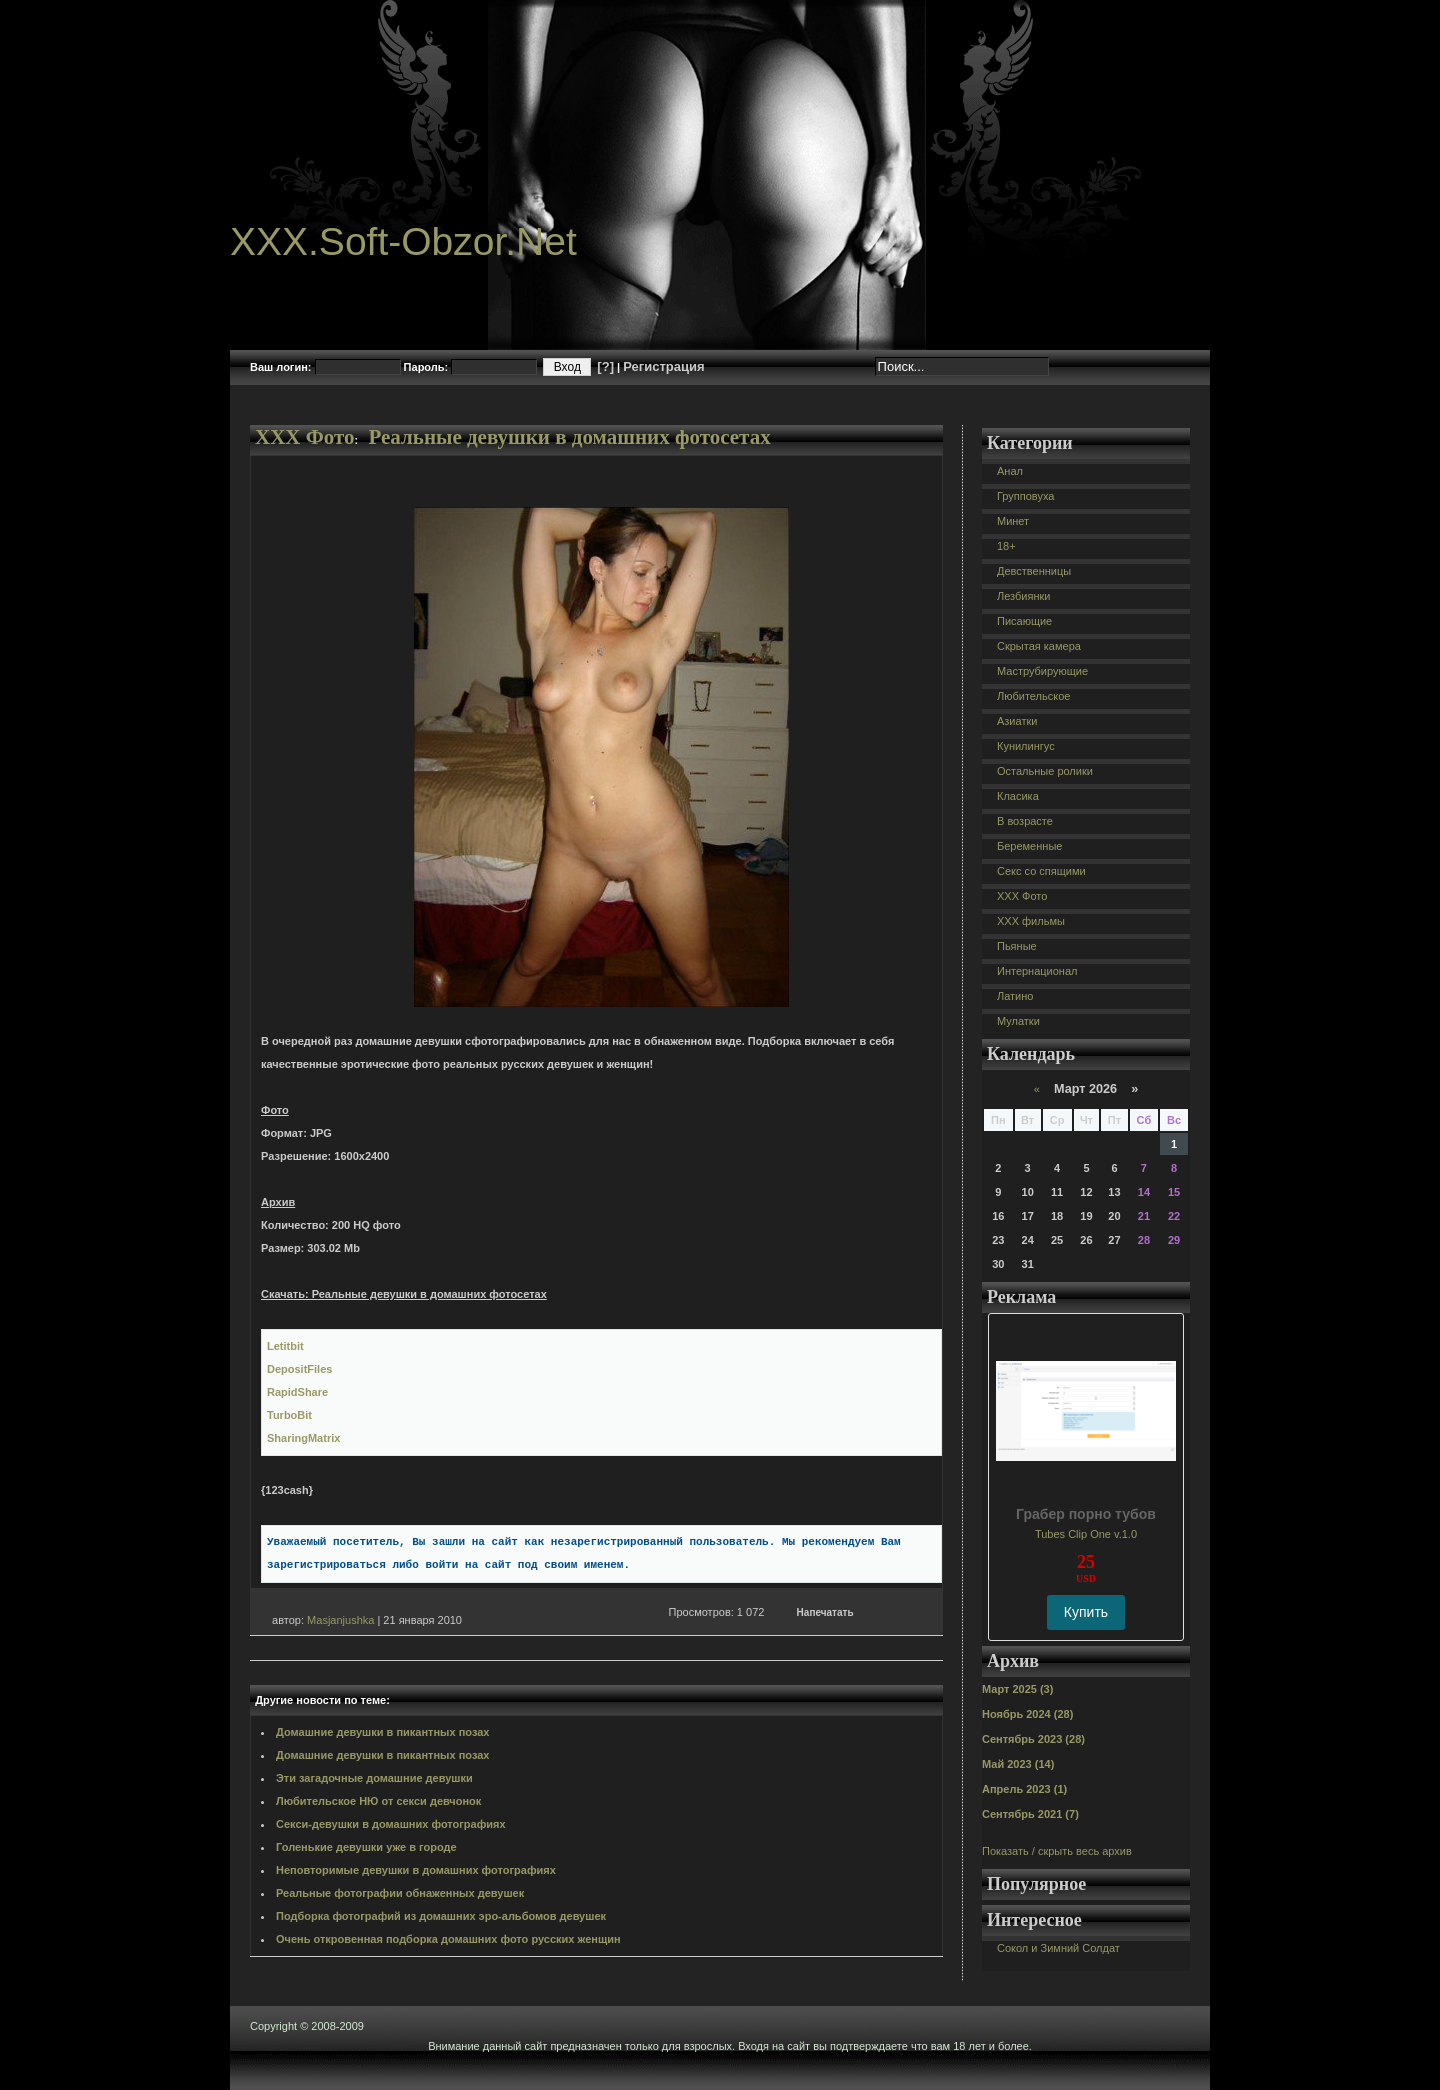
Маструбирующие (1042, 671)
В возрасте (1025, 821)
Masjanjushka (340, 1620)
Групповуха (1025, 496)
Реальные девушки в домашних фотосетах (569, 437)
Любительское (1033, 696)
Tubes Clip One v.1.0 (1086, 1534)
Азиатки (1017, 721)
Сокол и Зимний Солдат (1058, 1948)
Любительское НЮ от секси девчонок (378, 1801)
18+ (1006, 546)
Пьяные (1017, 946)
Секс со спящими (1041, 871)
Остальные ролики (1045, 771)
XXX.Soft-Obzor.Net (403, 241)
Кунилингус (1026, 746)
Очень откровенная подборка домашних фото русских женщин (448, 1939)
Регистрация (663, 366)
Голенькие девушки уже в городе (366, 1847)
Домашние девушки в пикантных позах (382, 1732)
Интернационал (1037, 971)
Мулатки (1018, 1021)
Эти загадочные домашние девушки (374, 1778)
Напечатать (825, 1612)
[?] (605, 366)
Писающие (1024, 621)
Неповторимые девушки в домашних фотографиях (416, 1870)
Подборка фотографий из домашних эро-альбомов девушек (441, 1916)
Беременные (1029, 846)
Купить (1086, 1612)
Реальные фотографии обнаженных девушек (400, 1893)
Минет (1013, 521)
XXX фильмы (1031, 921)
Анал (1010, 471)
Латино (1015, 996)
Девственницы (1034, 571)
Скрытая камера (1039, 646)
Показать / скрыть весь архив (1057, 1851)
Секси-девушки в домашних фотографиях (391, 1824)
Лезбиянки (1023, 596)
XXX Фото (305, 437)
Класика (1018, 796)
